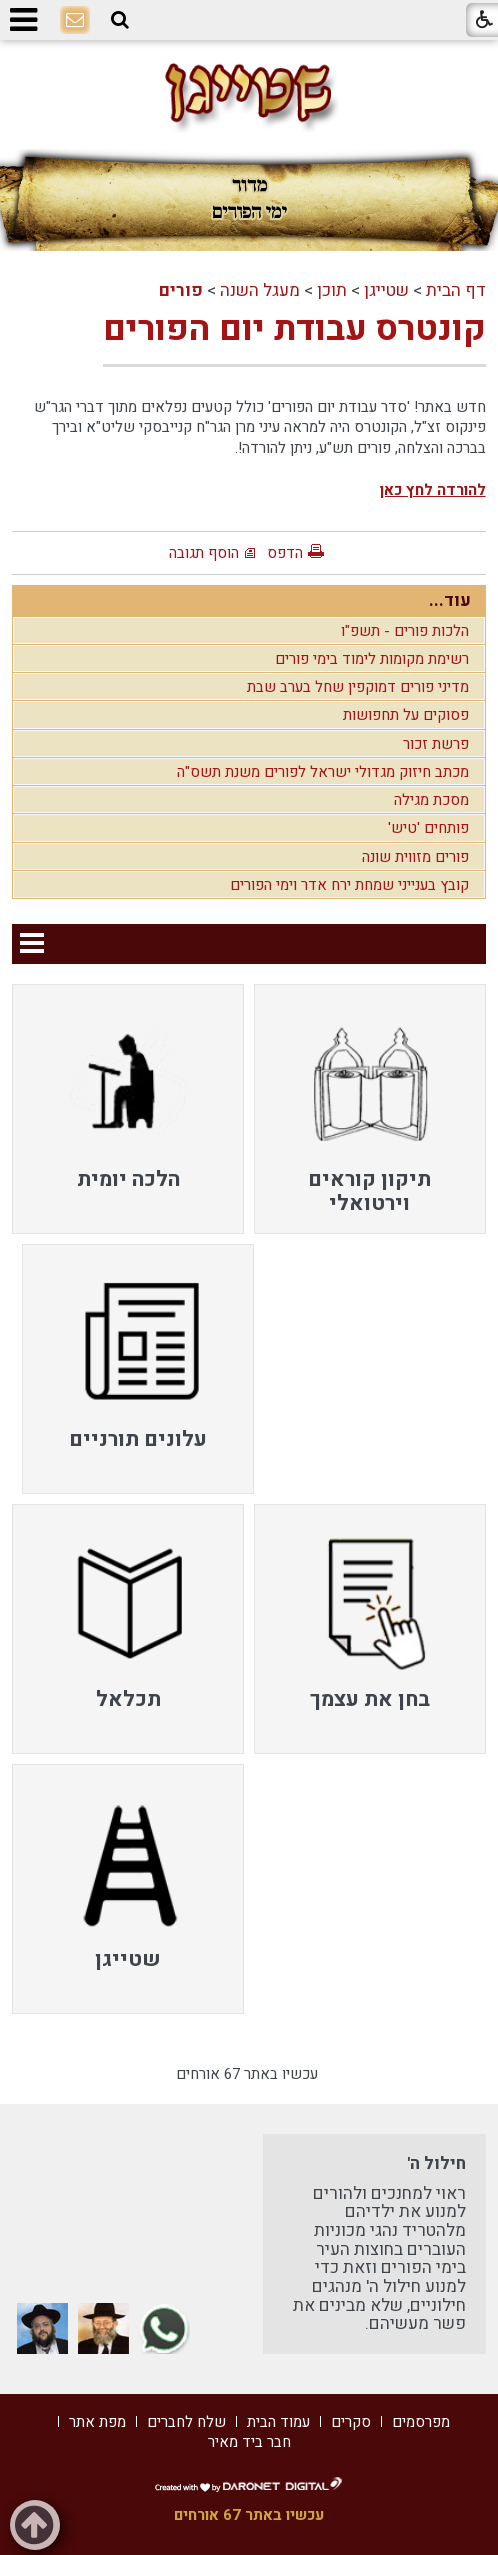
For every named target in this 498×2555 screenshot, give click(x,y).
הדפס (285, 553)
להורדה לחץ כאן (433, 490)
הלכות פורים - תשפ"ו (405, 631)
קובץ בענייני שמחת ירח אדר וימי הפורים (349, 885)
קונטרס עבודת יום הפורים (294, 329)
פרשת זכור (436, 744)
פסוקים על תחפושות (406, 715)
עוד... (450, 600)
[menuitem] (370, 1109)
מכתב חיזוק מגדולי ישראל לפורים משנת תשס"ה (323, 772)
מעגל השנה (260, 290)
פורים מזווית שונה (415, 857)
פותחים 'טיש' (428, 828)
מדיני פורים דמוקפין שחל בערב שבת (358, 687)
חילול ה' (436, 2163)
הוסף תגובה (204, 553)
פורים (181, 290)
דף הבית (456, 290)
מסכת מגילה (431, 800)
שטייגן (386, 290)
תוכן (332, 290)
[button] (120, 20)
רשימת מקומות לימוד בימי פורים (372, 659)
